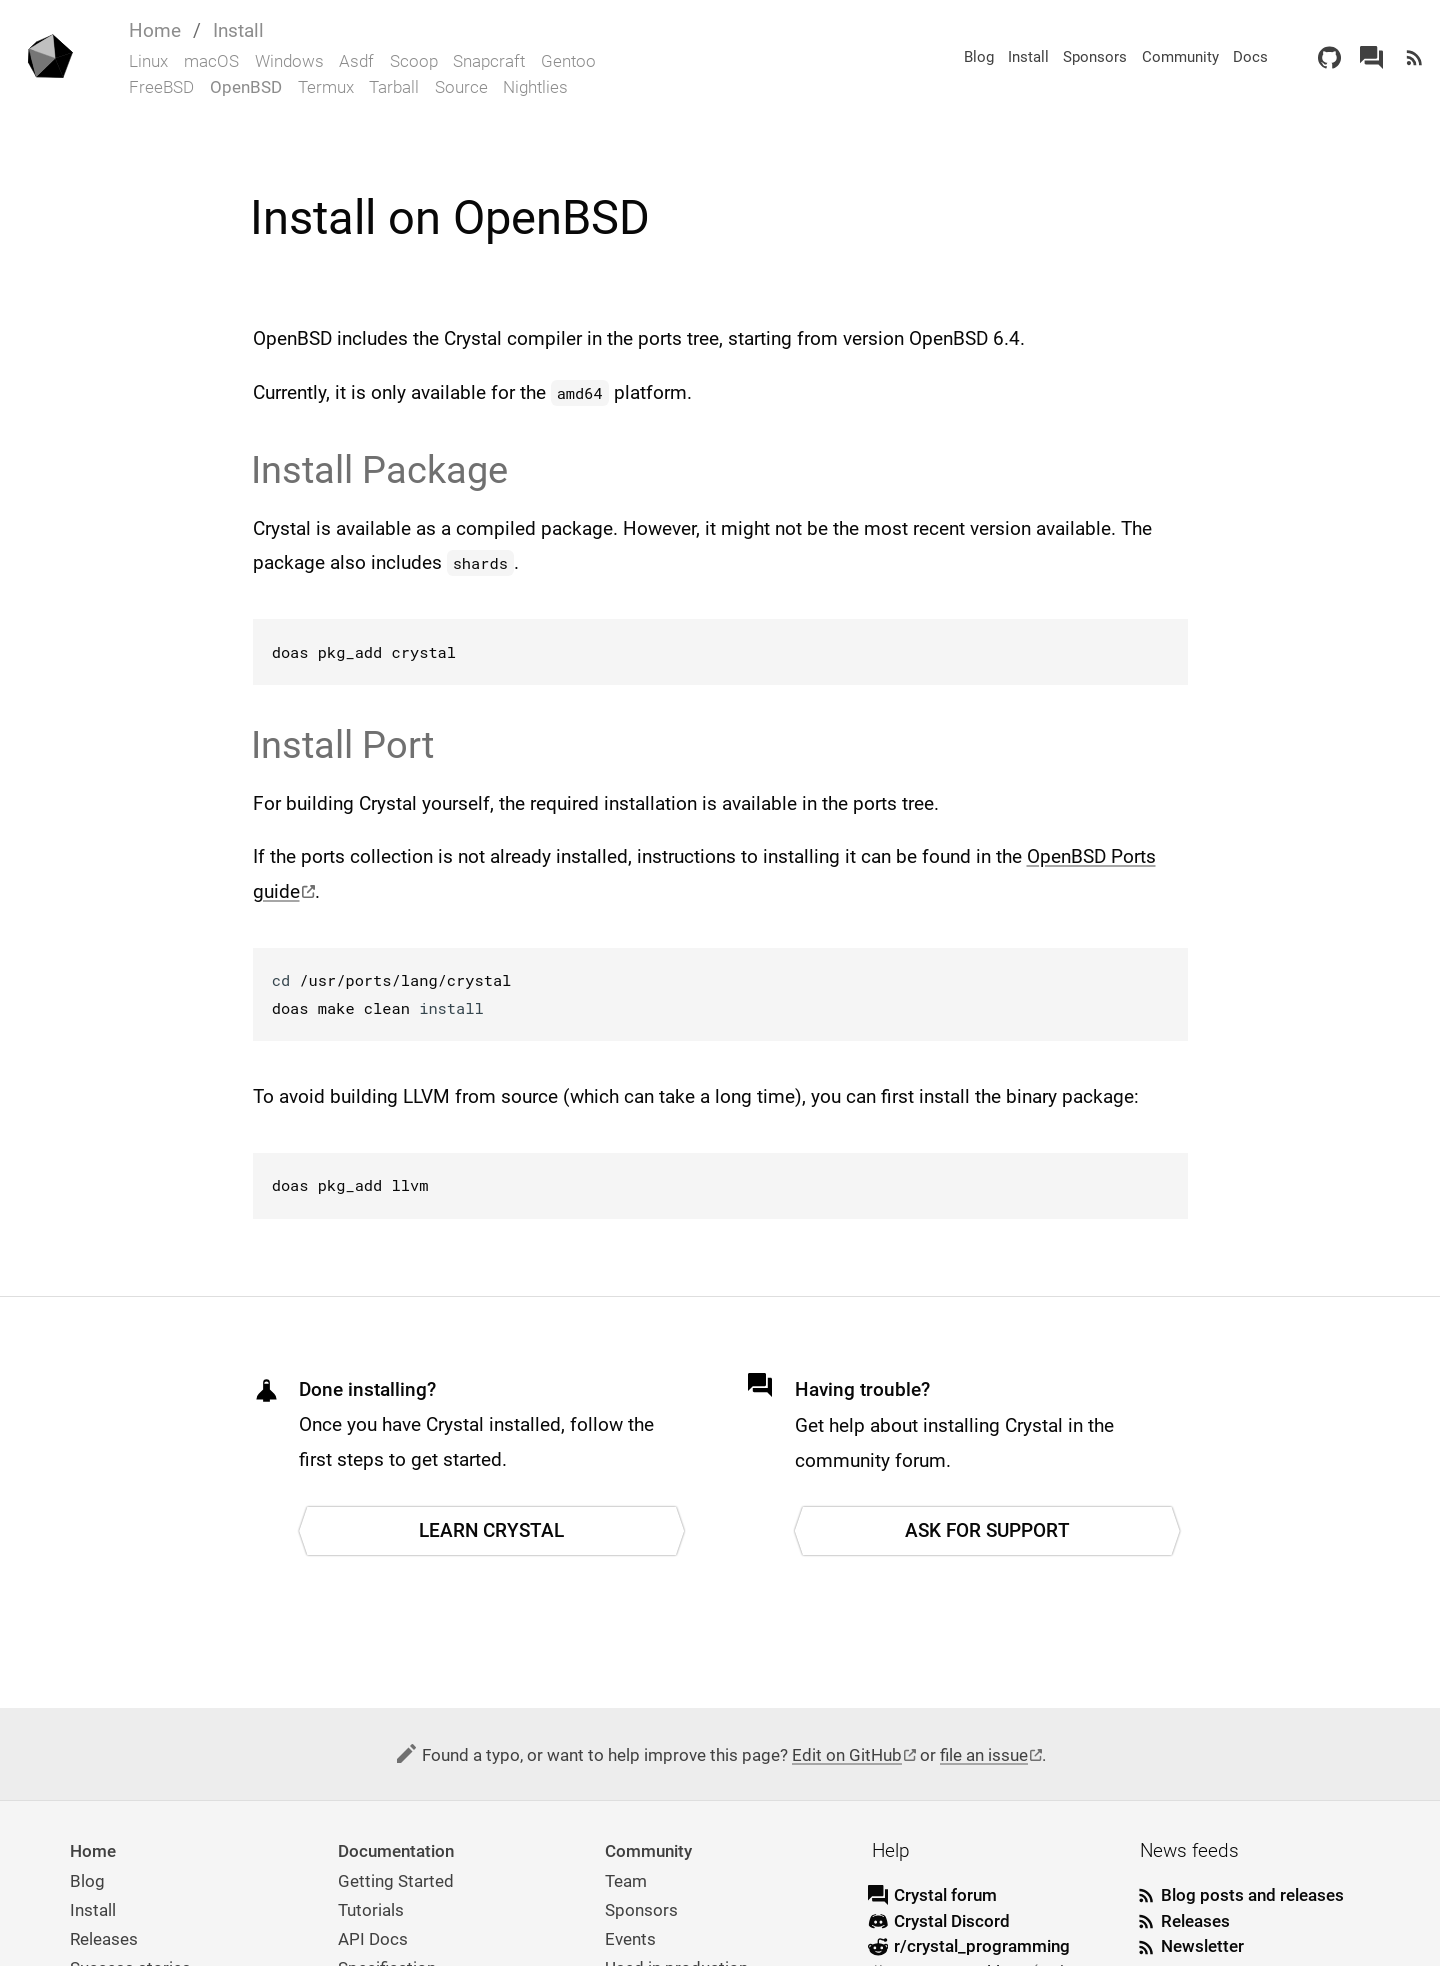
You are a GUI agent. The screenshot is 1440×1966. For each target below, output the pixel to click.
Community (1180, 57)
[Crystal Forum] (1371, 57)
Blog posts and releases (1252, 1895)
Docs (1250, 57)
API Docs (373, 1939)
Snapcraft (489, 61)
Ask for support (987, 1530)
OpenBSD (246, 87)
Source (461, 87)
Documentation (396, 1851)
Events (630, 1939)
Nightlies (535, 87)
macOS (211, 61)
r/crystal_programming (982, 1946)
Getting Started (396, 1881)
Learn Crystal (491, 1530)
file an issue (984, 1755)
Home (155, 30)
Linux (148, 61)
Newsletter (1202, 1946)
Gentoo (568, 61)
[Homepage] (49, 58)
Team (626, 1881)
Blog (979, 57)
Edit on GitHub (847, 1755)
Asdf (356, 61)
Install (238, 30)
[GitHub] (1329, 57)
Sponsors (1095, 57)
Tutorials (371, 1910)
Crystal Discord (952, 1921)
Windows (289, 61)
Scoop (414, 61)
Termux (326, 87)
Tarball (394, 87)
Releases (104, 1939)
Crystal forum (945, 1895)
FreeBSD (161, 87)
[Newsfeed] (1414, 57)
